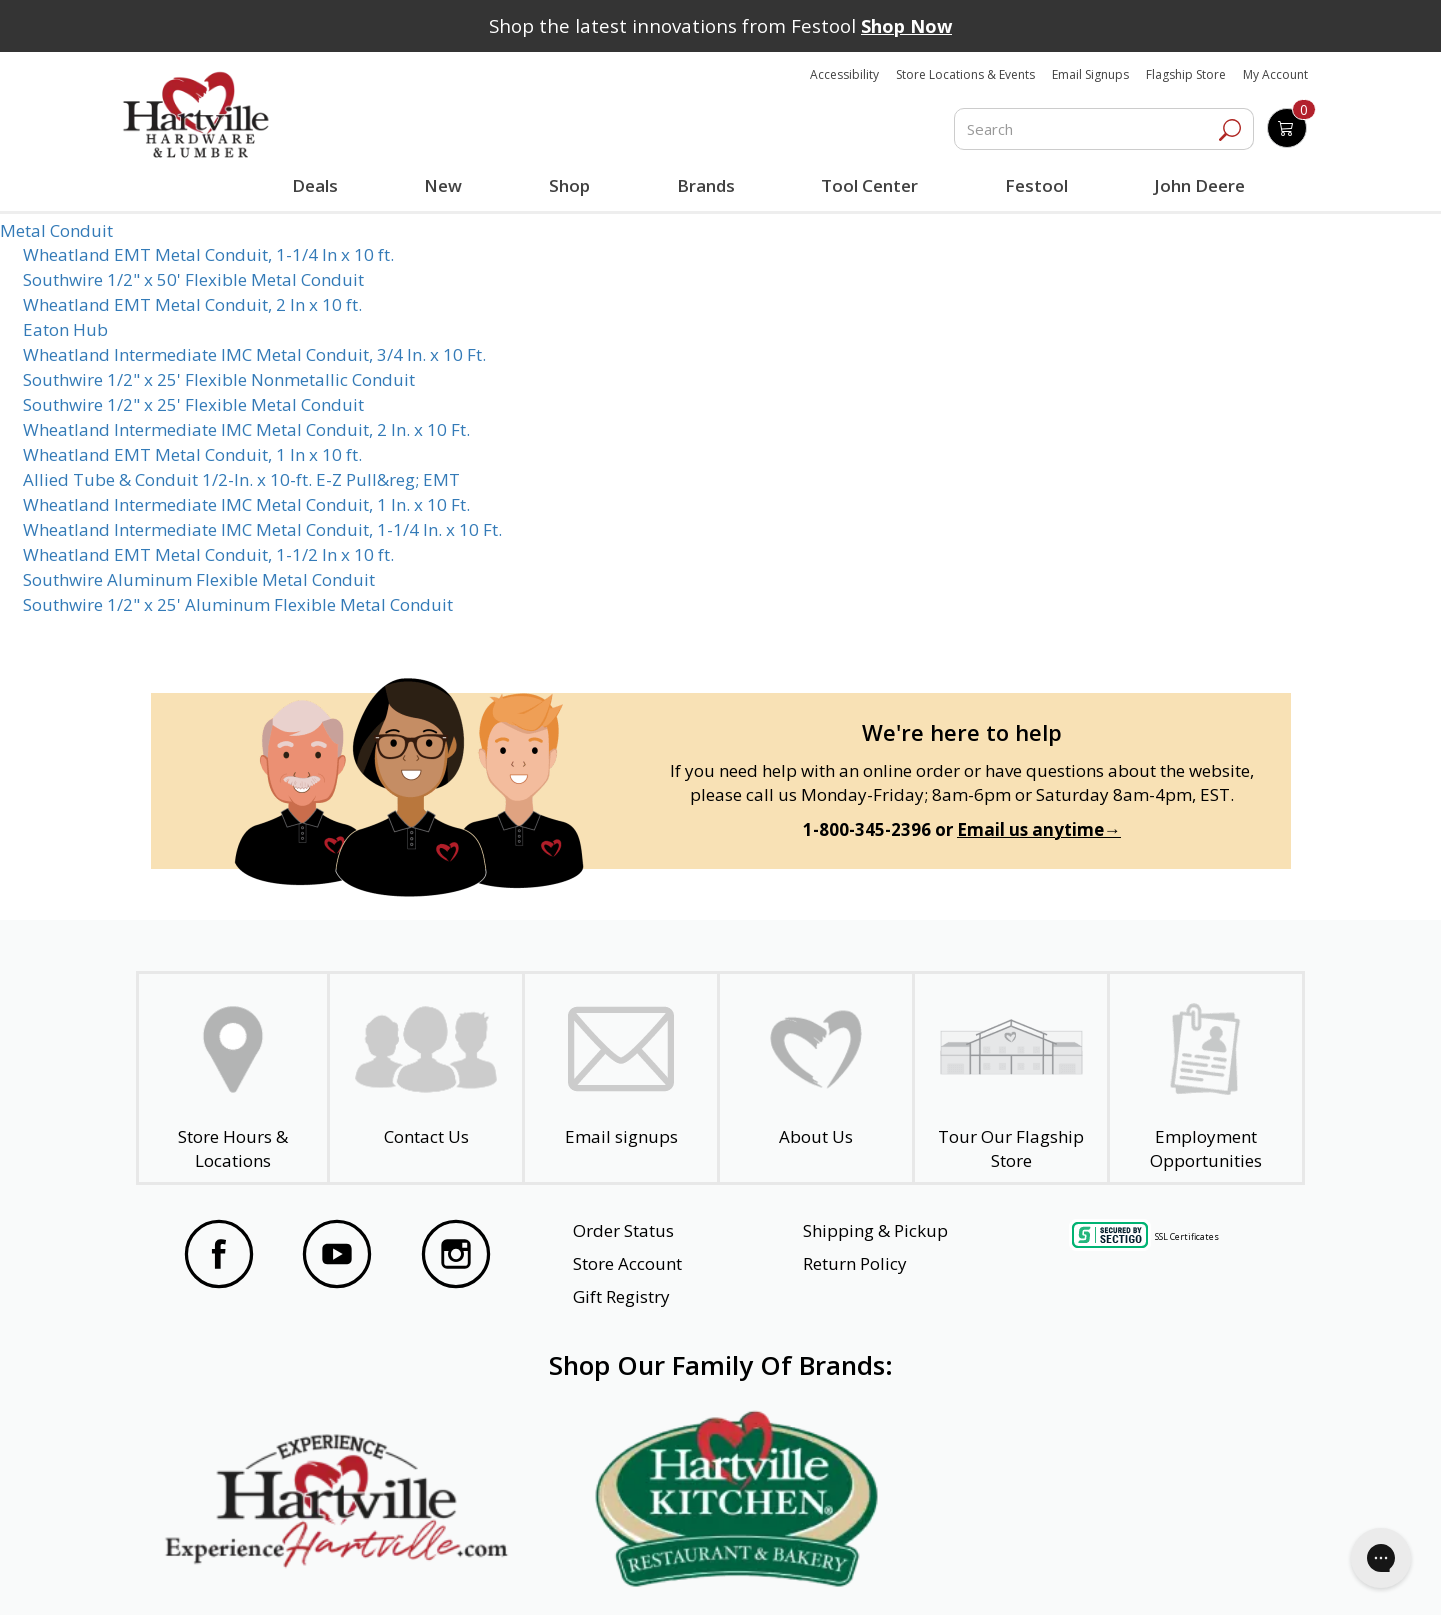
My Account (1275, 74)
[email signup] (621, 1078)
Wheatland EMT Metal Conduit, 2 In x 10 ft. (192, 304)
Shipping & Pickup (875, 1230)
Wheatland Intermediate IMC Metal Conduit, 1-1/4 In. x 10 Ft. (262, 529)
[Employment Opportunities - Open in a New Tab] (1206, 1078)
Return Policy (855, 1263)
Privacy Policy (460, 1572)
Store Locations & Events (965, 74)
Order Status (623, 1230)
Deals (319, 188)
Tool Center (867, 185)
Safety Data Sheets (659, 1572)
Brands (704, 185)
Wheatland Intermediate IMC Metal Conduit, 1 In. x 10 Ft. (246, 504)
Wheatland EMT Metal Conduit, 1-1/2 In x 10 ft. (208, 554)
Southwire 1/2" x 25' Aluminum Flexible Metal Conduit (238, 604)
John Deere (1196, 185)
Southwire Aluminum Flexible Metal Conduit (199, 579)
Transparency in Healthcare (901, 1572)
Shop (573, 188)
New (443, 185)
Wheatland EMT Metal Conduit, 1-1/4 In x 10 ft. (208, 254)
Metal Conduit (56, 230)
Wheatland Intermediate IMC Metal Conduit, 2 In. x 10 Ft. (246, 429)
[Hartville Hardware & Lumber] (196, 115)
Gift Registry (621, 1296)
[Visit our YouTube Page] (337, 1257)
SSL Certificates (1187, 1235)
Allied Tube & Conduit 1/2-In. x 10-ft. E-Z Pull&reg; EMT (241, 479)
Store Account (627, 1263)
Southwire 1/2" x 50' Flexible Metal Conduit (193, 279)
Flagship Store (1186, 74)
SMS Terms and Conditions (1163, 1572)
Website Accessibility (259, 1572)
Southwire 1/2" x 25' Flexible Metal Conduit (193, 404)
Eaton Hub (65, 329)
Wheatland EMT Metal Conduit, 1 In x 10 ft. (192, 454)
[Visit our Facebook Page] (219, 1257)
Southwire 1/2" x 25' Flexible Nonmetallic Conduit (219, 379)
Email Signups (1090, 74)
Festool (1033, 185)
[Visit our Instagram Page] (456, 1257)
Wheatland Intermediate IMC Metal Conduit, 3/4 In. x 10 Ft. (254, 354)
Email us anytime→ (1039, 829)
